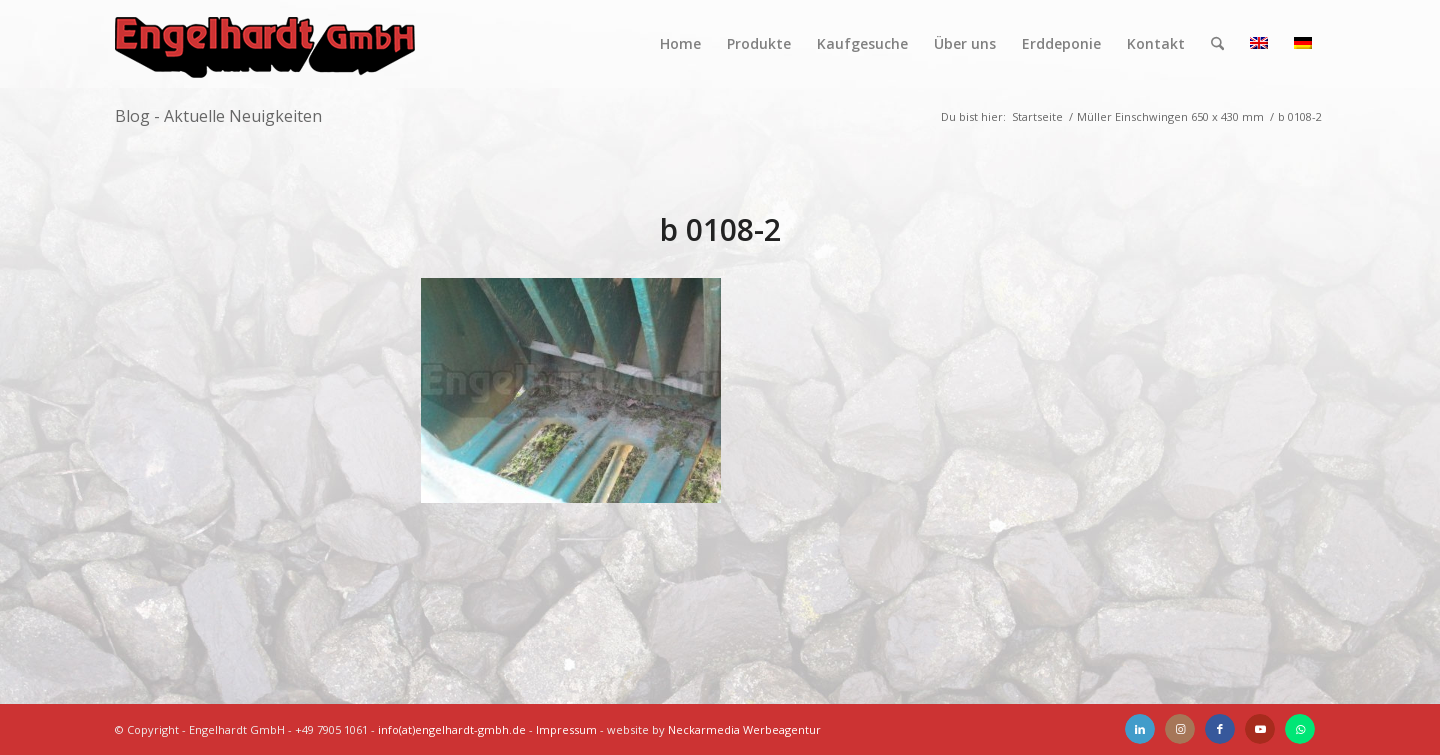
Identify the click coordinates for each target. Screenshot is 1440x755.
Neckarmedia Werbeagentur (744, 729)
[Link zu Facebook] (1220, 729)
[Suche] (1217, 44)
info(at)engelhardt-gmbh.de (452, 729)
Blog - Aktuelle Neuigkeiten (218, 116)
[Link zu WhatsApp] (1300, 729)
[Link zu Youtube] (1260, 729)
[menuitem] (680, 44)
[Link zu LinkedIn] (1140, 729)
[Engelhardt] (265, 44)
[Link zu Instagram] (1180, 729)
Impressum (566, 729)
